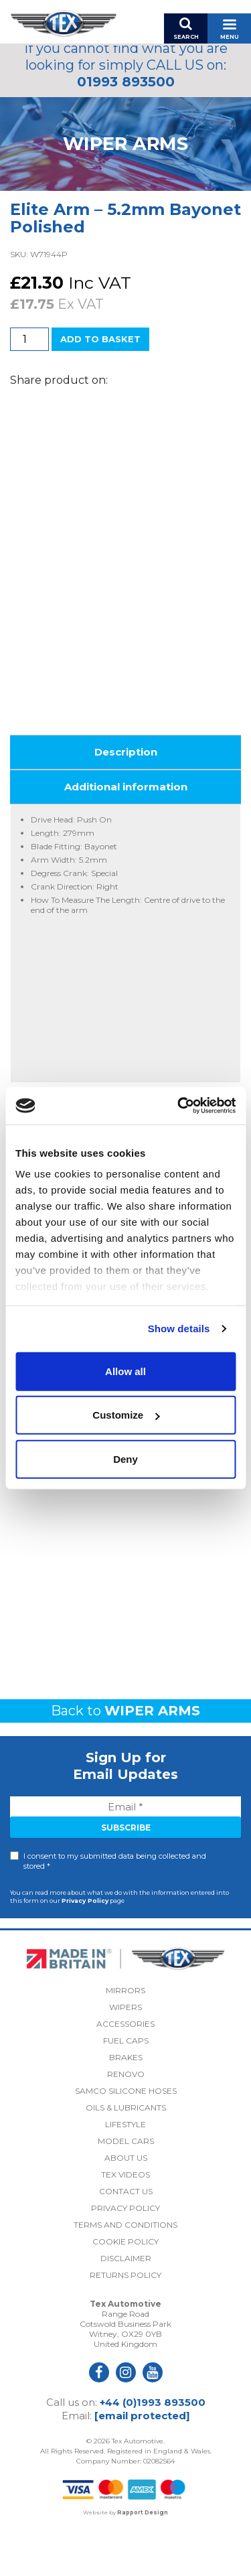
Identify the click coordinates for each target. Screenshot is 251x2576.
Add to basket (100, 339)
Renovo (126, 2120)
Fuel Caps (126, 2087)
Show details (179, 1328)
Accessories (125, 2070)
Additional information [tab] (125, 833)
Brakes (126, 2103)
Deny (125, 1458)
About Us (125, 2204)
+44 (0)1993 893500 (152, 2448)
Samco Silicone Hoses (126, 2137)
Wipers (125, 2053)
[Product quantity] (29, 339)
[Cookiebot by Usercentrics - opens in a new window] (179, 1106)
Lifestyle (125, 2170)
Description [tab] (125, 798)
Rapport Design (142, 2558)
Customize (125, 1415)
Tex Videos (125, 2221)
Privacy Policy (85, 1946)
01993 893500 (126, 82)
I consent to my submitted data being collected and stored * (114, 1906)
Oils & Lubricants (126, 2154)
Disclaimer (125, 2304)
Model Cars (126, 2187)
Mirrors (125, 2036)
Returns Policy (125, 2321)
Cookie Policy (125, 2288)
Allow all (125, 1370)
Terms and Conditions (125, 2271)
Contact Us (126, 2237)
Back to (125, 1756)
